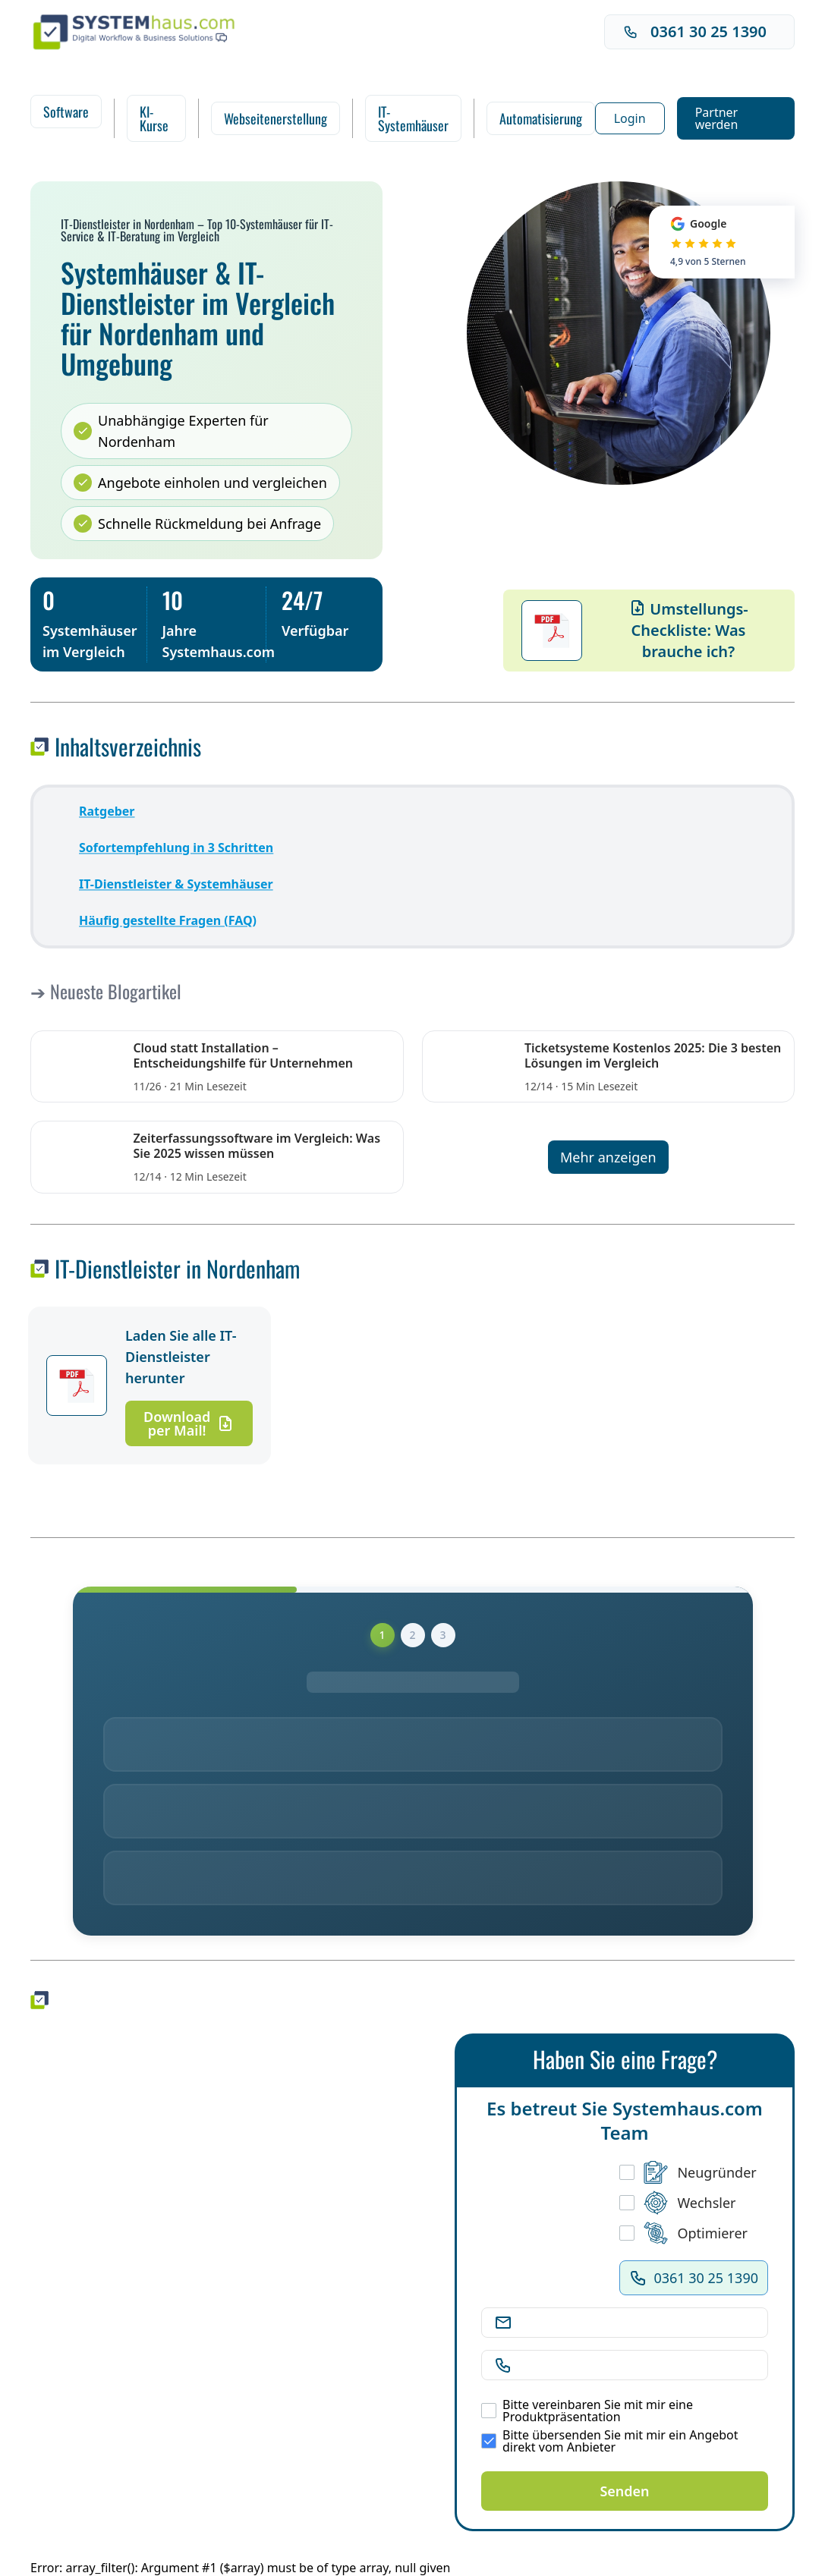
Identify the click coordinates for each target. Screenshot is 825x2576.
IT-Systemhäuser (413, 118)
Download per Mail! (189, 1423)
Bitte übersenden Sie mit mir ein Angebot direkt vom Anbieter (609, 2441)
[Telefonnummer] (636, 2365)
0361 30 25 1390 (695, 31)
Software (66, 111)
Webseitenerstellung (275, 118)
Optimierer (683, 2233)
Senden (624, 2491)
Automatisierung (540, 118)
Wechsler (677, 2203)
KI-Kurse (154, 118)
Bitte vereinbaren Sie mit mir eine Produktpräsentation (587, 2410)
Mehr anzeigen (608, 1157)
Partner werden (716, 118)
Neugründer (687, 2172)
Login (630, 118)
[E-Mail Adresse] (636, 2322)
